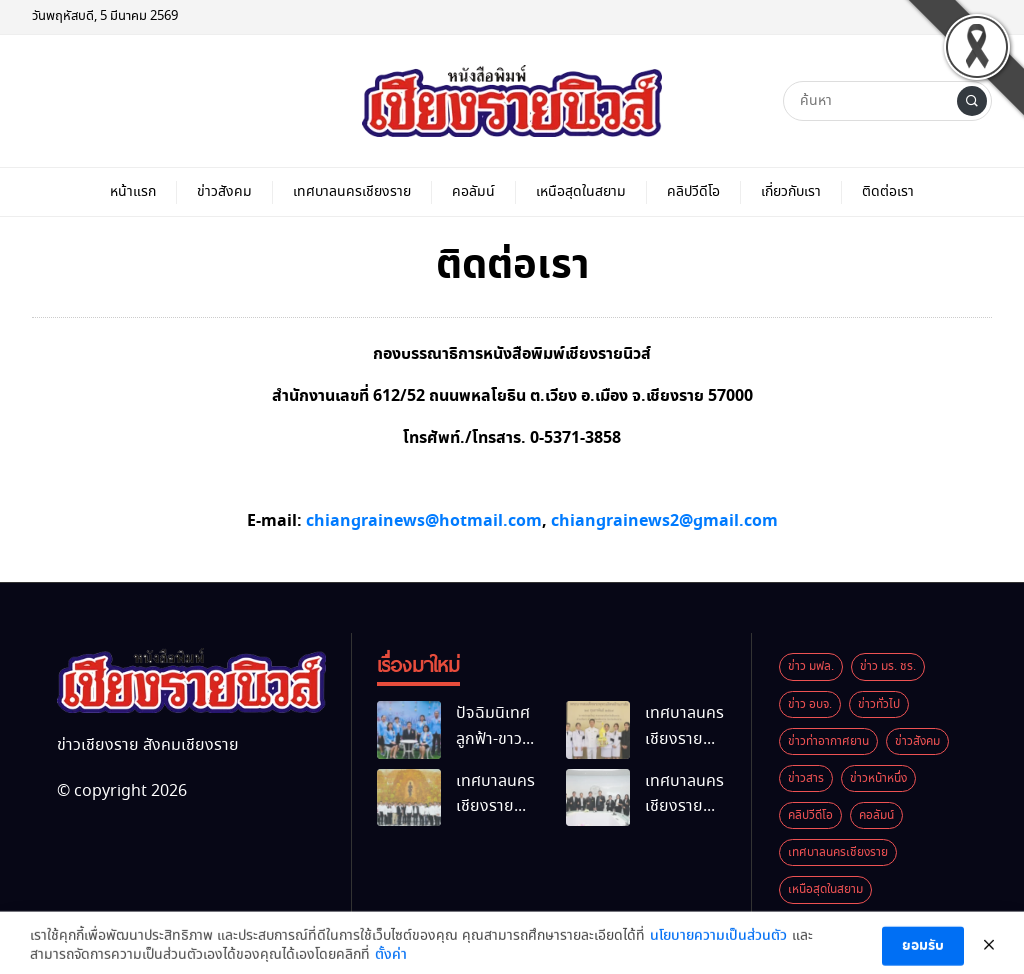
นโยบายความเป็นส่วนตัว (718, 942)
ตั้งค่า (391, 962)
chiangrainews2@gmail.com (664, 521)
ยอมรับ (923, 953)
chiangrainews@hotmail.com (424, 521)
